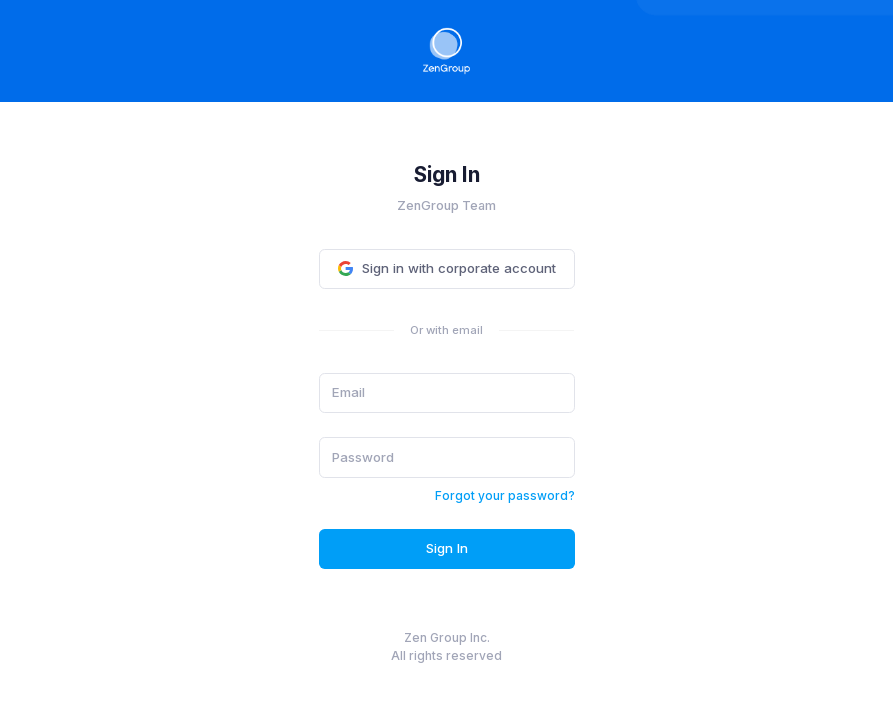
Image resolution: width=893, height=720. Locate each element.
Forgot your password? (505, 495)
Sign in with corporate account (447, 268)
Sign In (447, 548)
